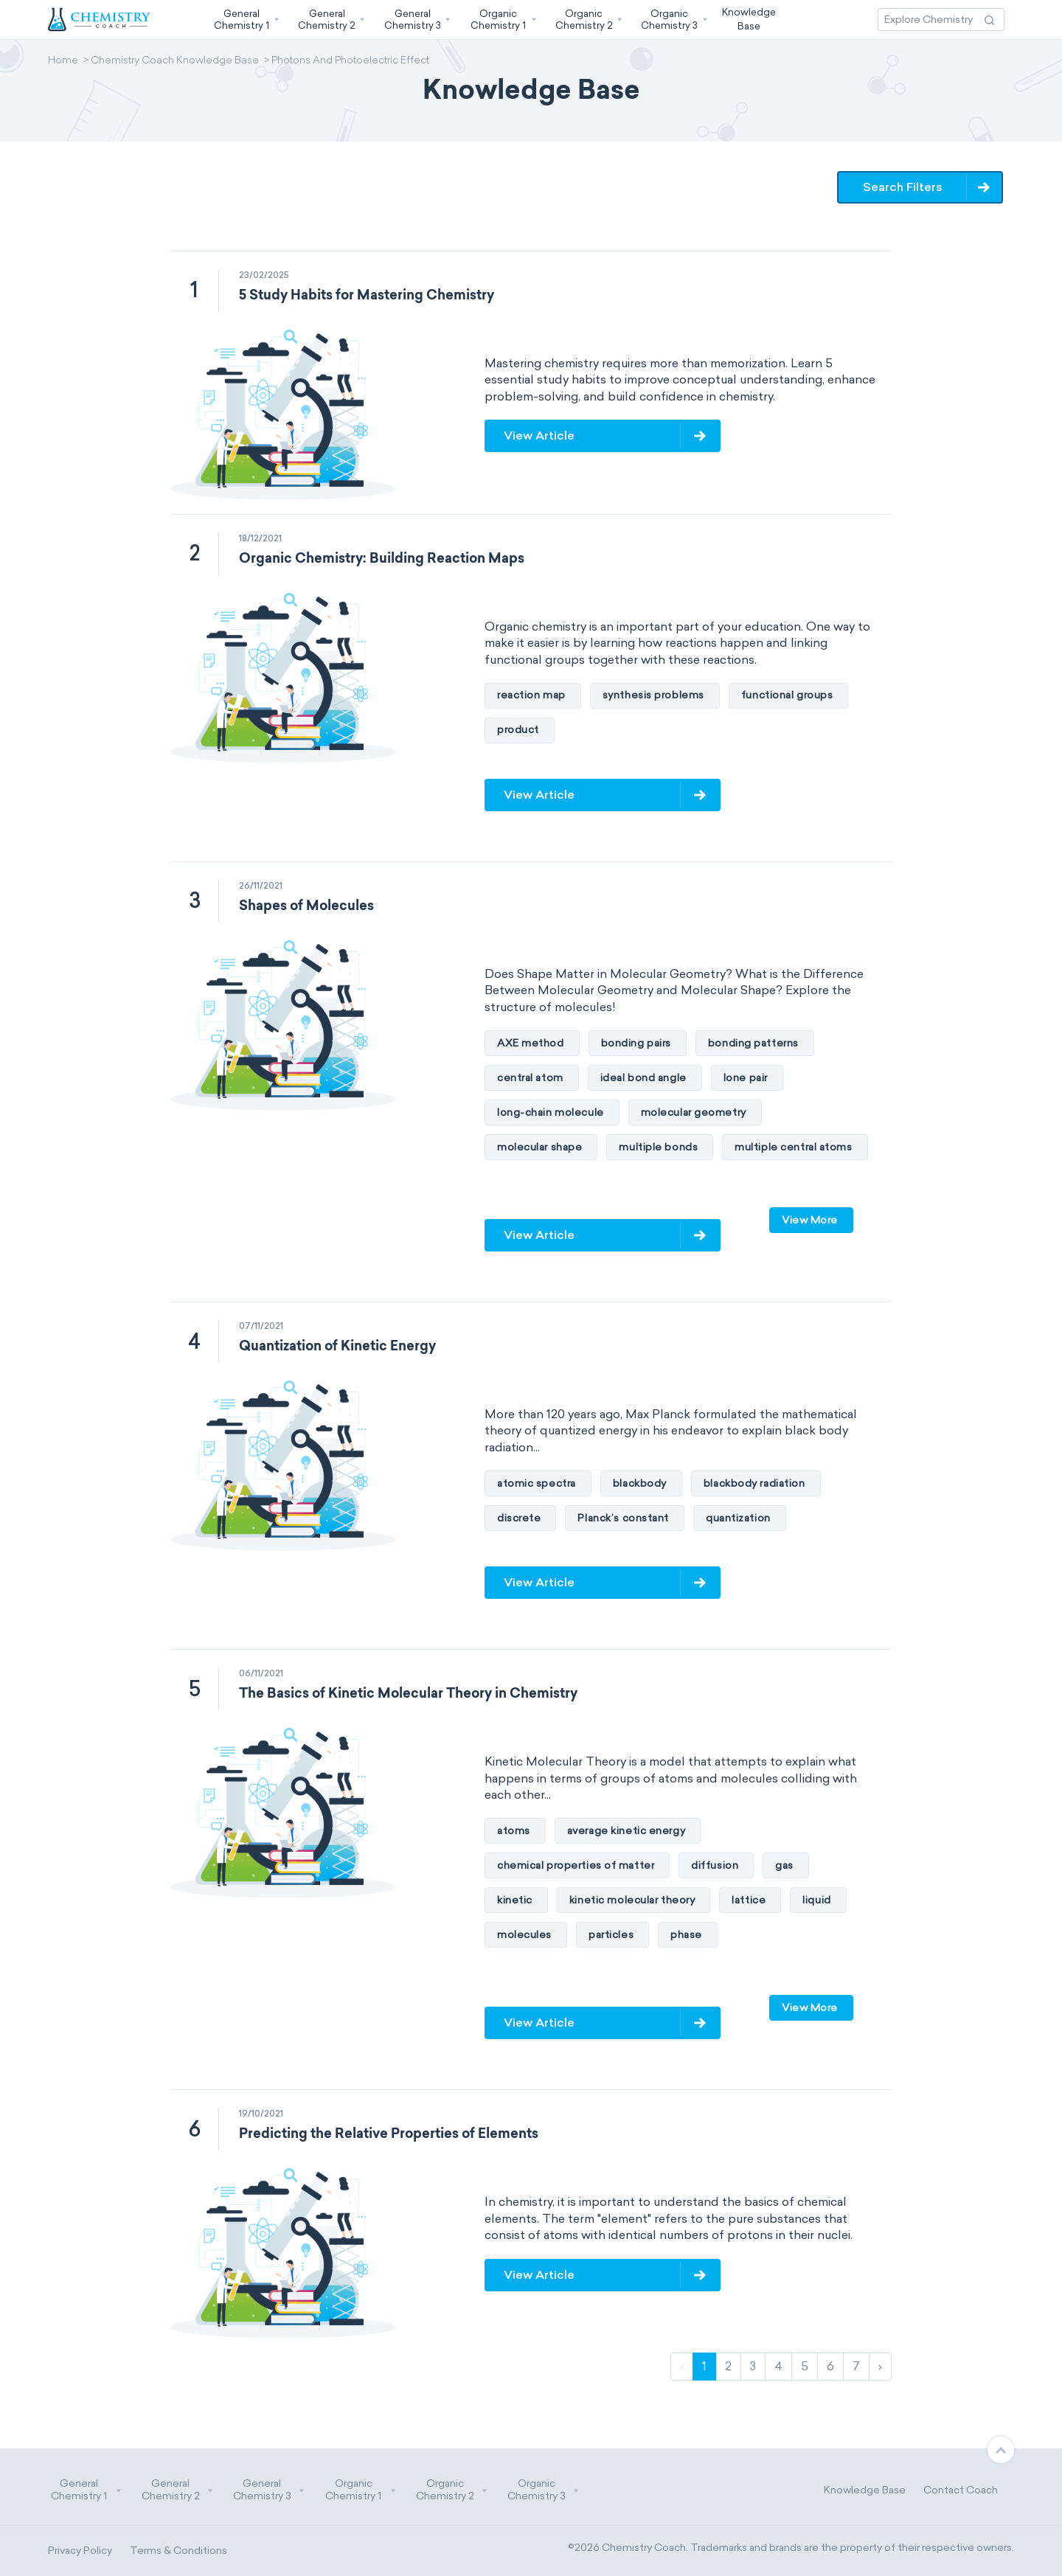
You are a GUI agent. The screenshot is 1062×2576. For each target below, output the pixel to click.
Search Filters (903, 187)
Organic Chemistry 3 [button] (543, 2490)
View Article (539, 435)
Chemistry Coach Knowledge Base (175, 61)
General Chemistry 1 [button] (86, 2490)
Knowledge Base (865, 2490)
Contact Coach (960, 2490)
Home (63, 61)
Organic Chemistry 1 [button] (360, 2490)
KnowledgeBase (749, 19)
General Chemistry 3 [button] (269, 2490)
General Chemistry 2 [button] (178, 2490)
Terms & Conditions (178, 2550)
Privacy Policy (80, 2550)
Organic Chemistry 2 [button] (452, 2490)
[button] (245, 19)
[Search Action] (989, 19)
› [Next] (880, 2366)
